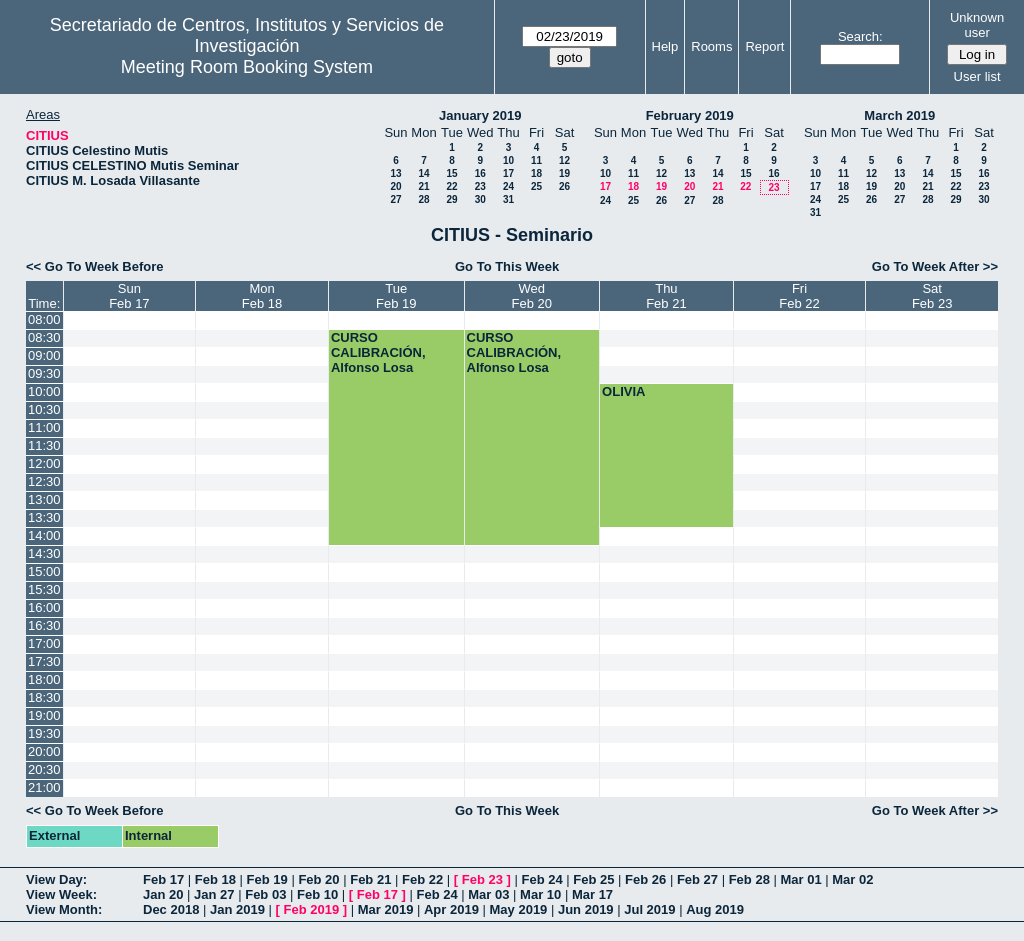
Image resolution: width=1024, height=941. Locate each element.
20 (395, 186)
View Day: (56, 879)
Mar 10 (540, 894)
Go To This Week (507, 266)
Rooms (711, 46)
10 (508, 160)
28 (423, 199)
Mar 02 (852, 879)
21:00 (44, 787)
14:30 (44, 553)
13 (395, 173)
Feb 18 (215, 879)
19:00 (44, 715)
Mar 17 (592, 894)
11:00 (44, 427)
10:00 (44, 391)
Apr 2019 (451, 909)
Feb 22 (422, 879)
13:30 (44, 517)
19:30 (44, 733)
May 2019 (519, 909)
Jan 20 (163, 894)
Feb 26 (645, 879)
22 (451, 186)
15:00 (44, 571)
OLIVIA (623, 391)
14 (423, 173)
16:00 (44, 607)
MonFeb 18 (262, 296)
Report (764, 46)
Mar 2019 (386, 909)
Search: (860, 36)
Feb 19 (267, 879)
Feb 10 (317, 894)
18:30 (44, 697)
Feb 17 (163, 879)
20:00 (44, 751)
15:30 (44, 589)
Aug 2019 (715, 909)
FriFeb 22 (799, 296)
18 (536, 173)
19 (564, 173)
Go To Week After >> (935, 266)
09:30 (44, 373)
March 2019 (899, 115)
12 (564, 160)
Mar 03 (488, 894)
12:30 (44, 481)
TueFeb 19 (396, 296)
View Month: (64, 909)
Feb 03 (265, 894)
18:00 (44, 679)
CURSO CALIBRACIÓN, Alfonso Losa (378, 352)
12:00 (44, 463)
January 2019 (480, 115)
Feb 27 (697, 879)
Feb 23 (482, 879)
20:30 (44, 769)
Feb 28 (749, 879)
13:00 (44, 499)
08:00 (44, 319)
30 (480, 199)
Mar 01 (800, 879)
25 (536, 186)
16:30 (44, 625)
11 (536, 160)
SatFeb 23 (932, 296)
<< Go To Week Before (95, 266)
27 (395, 199)
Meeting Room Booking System (247, 67)
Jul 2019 (649, 909)
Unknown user (977, 25)
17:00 (44, 643)
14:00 (44, 535)
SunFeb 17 (129, 296)
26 (564, 186)
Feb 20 (318, 879)
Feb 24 (541, 879)
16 (480, 173)
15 (451, 173)
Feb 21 (370, 879)
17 (508, 173)
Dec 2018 (171, 909)
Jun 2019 (586, 909)
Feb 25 (593, 879)
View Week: (61, 894)
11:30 (44, 445)
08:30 (44, 337)
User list (977, 76)
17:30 (44, 661)
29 (451, 199)
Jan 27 (214, 894)
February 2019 (690, 115)
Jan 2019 (237, 909)
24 (508, 186)
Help (665, 46)
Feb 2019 (312, 909)
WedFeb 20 (532, 296)
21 (423, 186)
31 (508, 199)
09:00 (44, 355)
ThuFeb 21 (666, 296)
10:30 (44, 409)
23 (480, 186)
